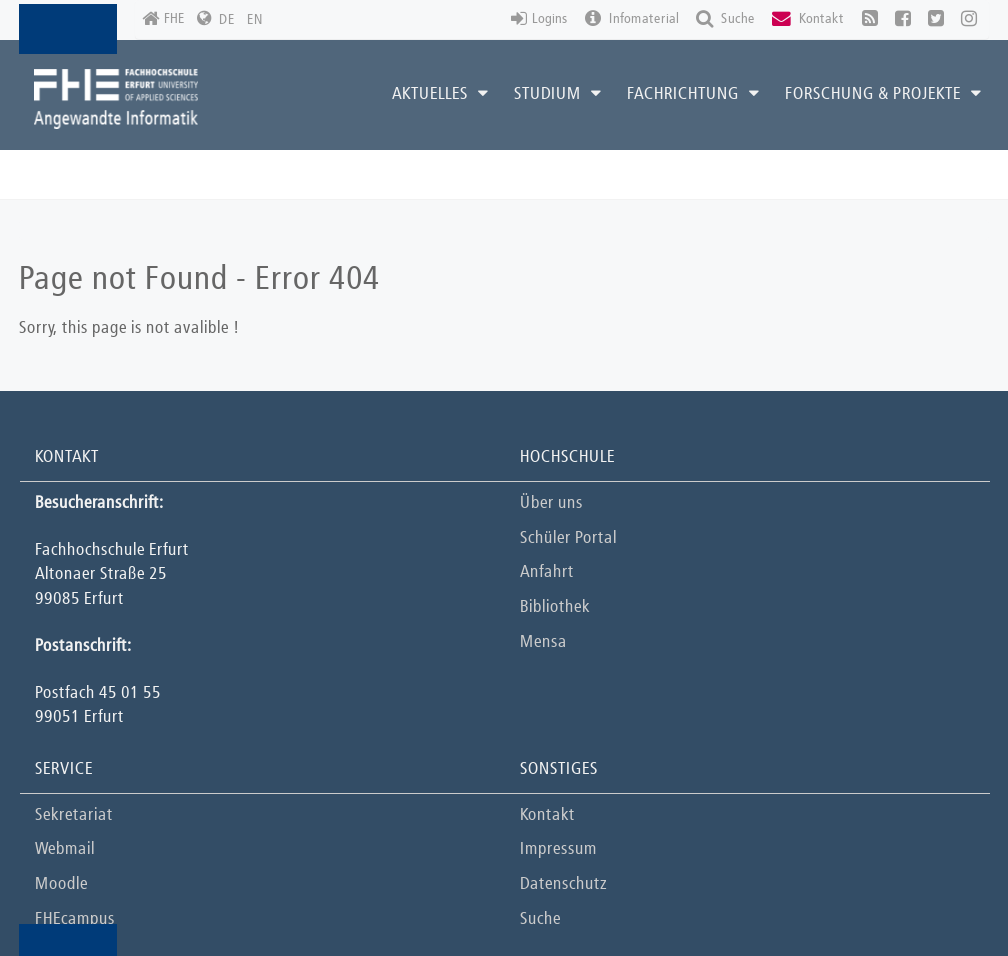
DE (227, 20)
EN (255, 20)
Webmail (65, 849)
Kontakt (547, 815)
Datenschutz (563, 884)
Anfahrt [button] (547, 572)
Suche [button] (725, 19)
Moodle (61, 884)
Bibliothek (555, 607)
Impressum (558, 849)
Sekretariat (74, 815)
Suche (540, 919)
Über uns (551, 503)
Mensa (543, 642)
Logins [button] (539, 19)
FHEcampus (75, 919)
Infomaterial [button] (632, 19)
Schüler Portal (568, 538)
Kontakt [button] (808, 19)
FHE (163, 19)
